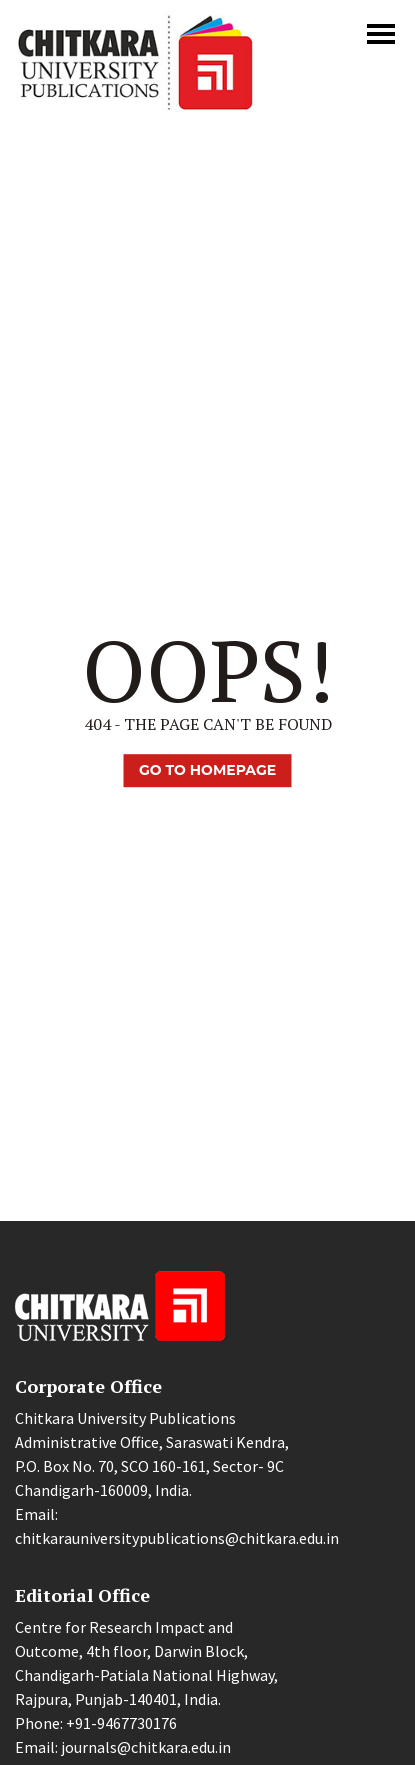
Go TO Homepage (207, 770)
